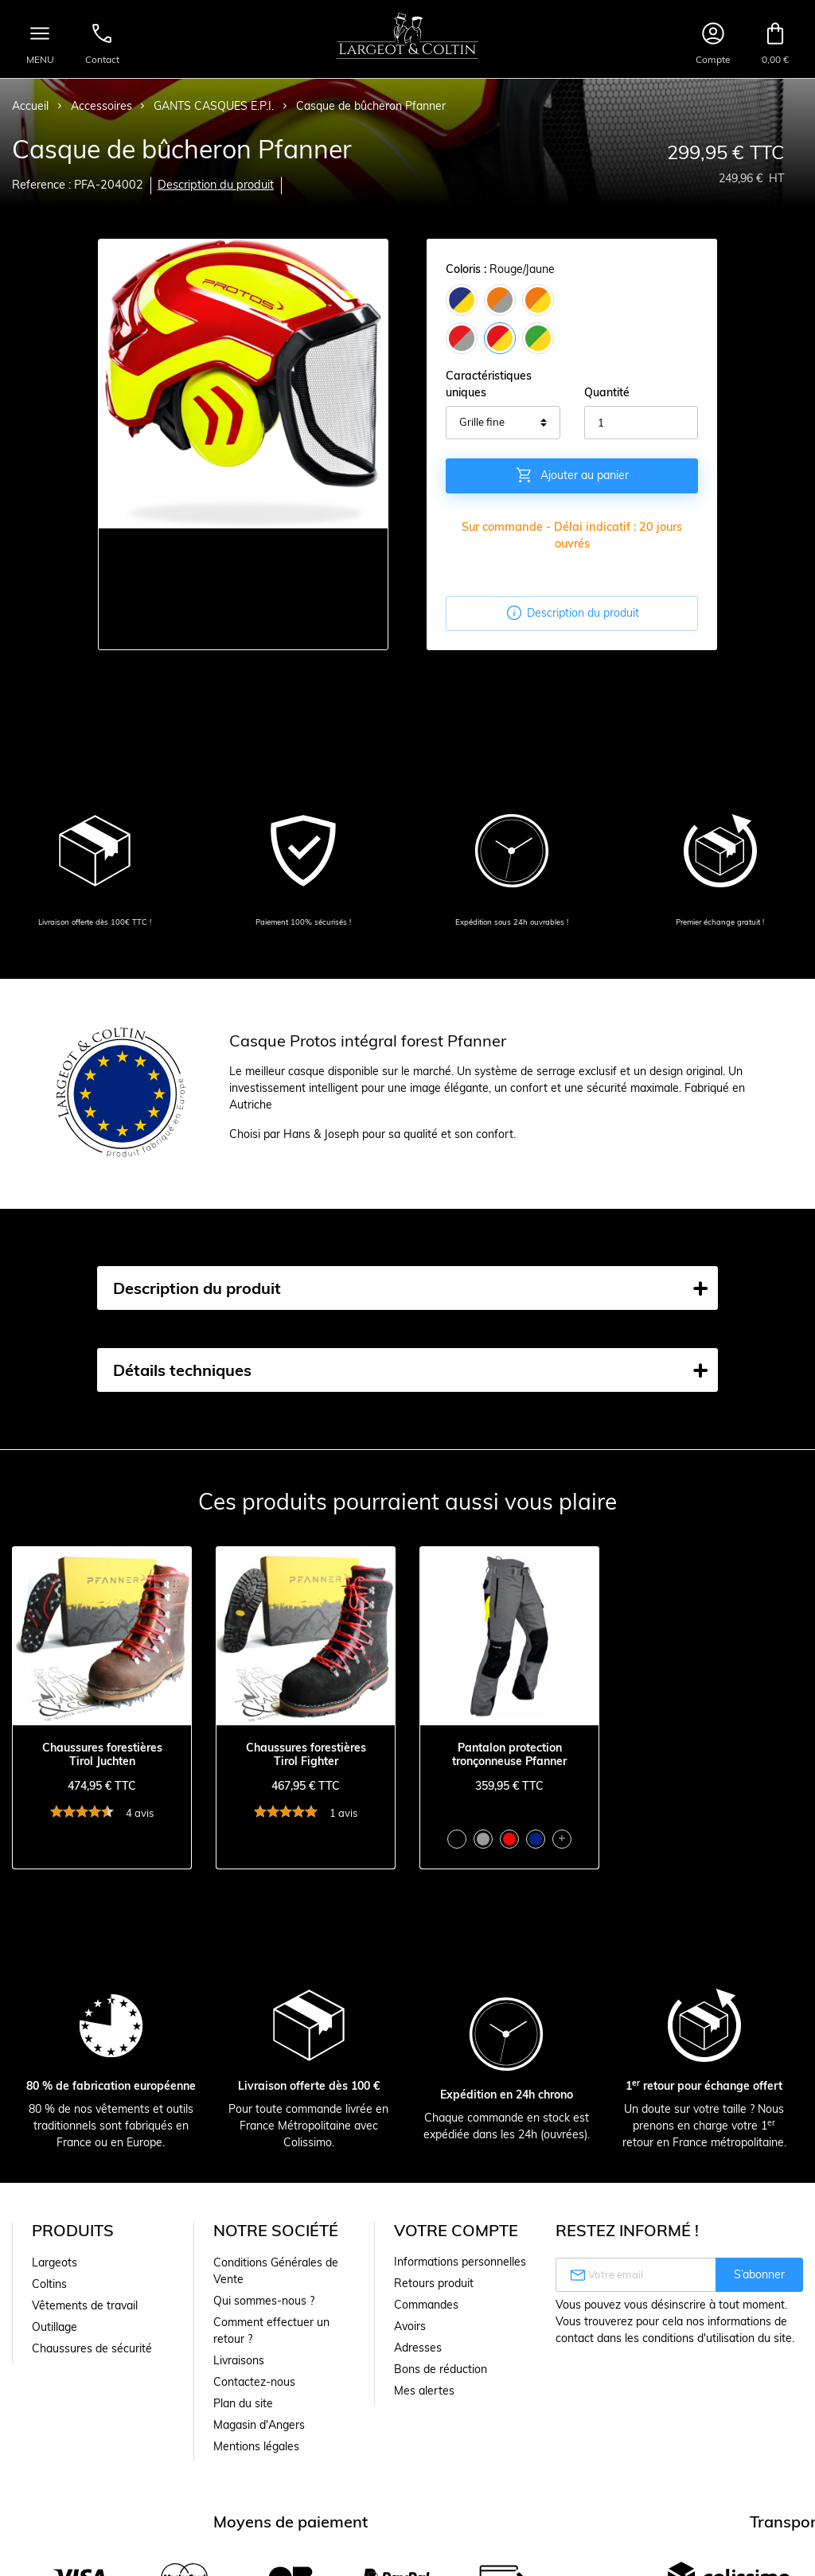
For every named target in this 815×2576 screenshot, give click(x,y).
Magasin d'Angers (259, 2425)
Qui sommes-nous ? (263, 2300)
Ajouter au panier (572, 475)
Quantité (607, 392)
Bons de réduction (440, 2369)
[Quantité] (641, 422)
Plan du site (243, 2403)
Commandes (426, 2304)
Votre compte (456, 2230)
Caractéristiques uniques (489, 383)
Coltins (49, 2284)
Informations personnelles (460, 2261)
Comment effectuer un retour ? (271, 2330)
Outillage (54, 2327)
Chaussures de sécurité (92, 2348)
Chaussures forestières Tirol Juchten (102, 1754)
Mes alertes (424, 2390)
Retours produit (434, 2283)
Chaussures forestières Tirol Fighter (306, 1754)
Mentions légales (256, 2446)
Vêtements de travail (85, 2305)
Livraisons (238, 2360)
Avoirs (410, 2326)
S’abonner (759, 2274)
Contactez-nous (254, 2382)
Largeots (54, 2262)
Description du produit (216, 184)
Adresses (418, 2347)
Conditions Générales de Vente (275, 2270)
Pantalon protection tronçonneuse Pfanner (509, 1754)
